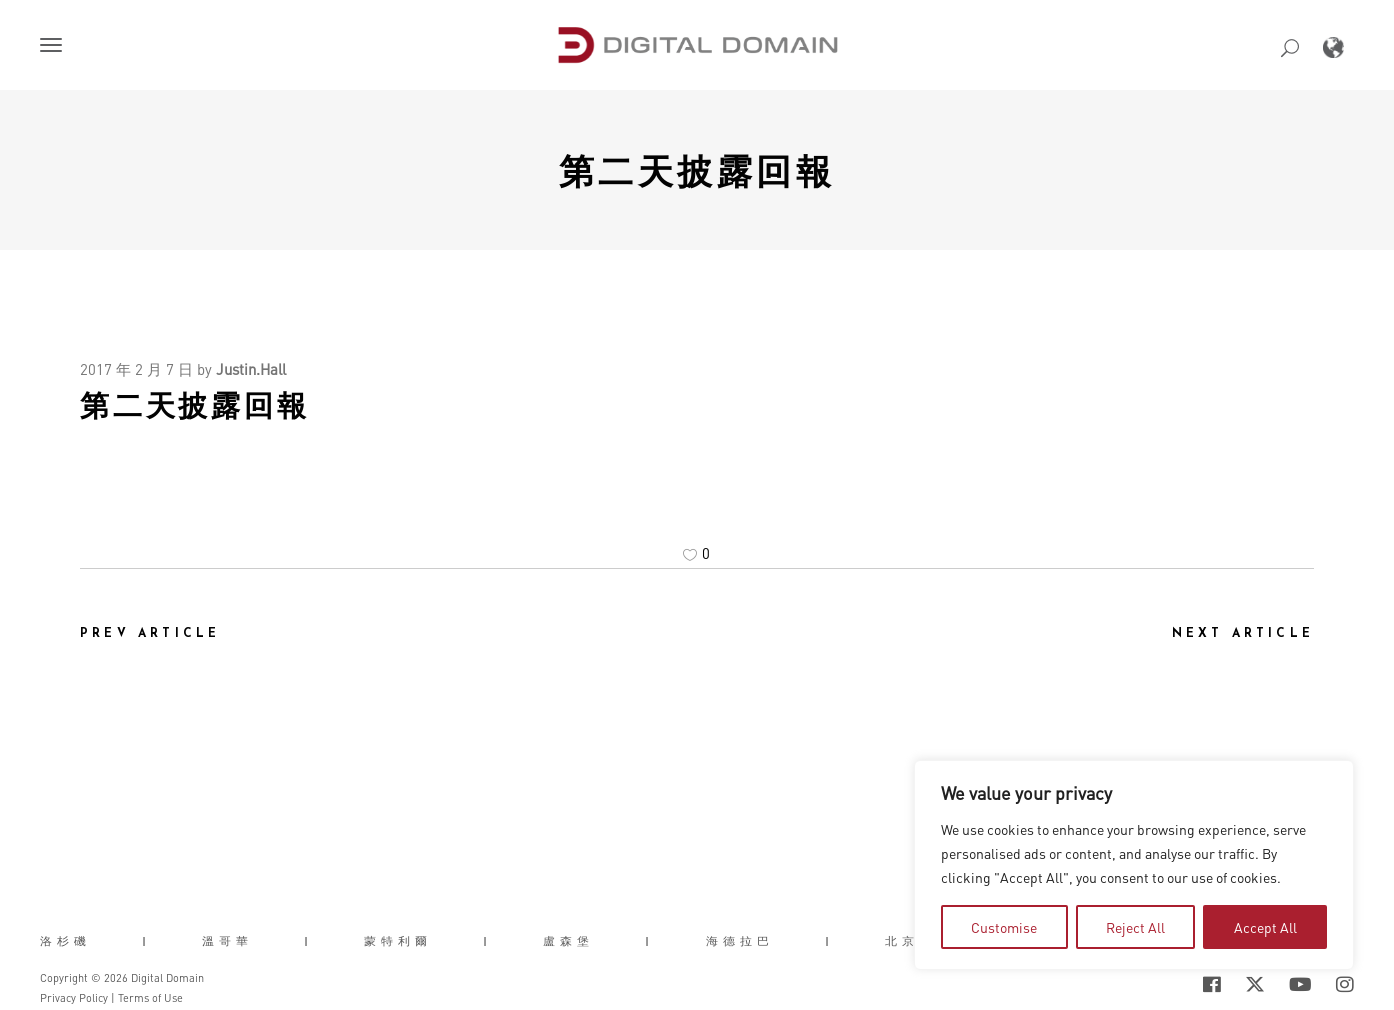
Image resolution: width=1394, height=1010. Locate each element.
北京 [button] (902, 941)
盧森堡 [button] (568, 941)
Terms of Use (150, 998)
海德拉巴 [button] (740, 941)
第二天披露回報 (697, 170)
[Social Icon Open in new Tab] (1212, 984)
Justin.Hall (251, 369)
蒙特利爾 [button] (398, 941)
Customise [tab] (1004, 927)
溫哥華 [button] (227, 941)
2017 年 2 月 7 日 (136, 369)
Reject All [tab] (1135, 927)
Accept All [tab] (1265, 927)
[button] (55, 47)
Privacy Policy (74, 998)
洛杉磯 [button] (65, 941)
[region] (1134, 865)
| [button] (146, 941)
